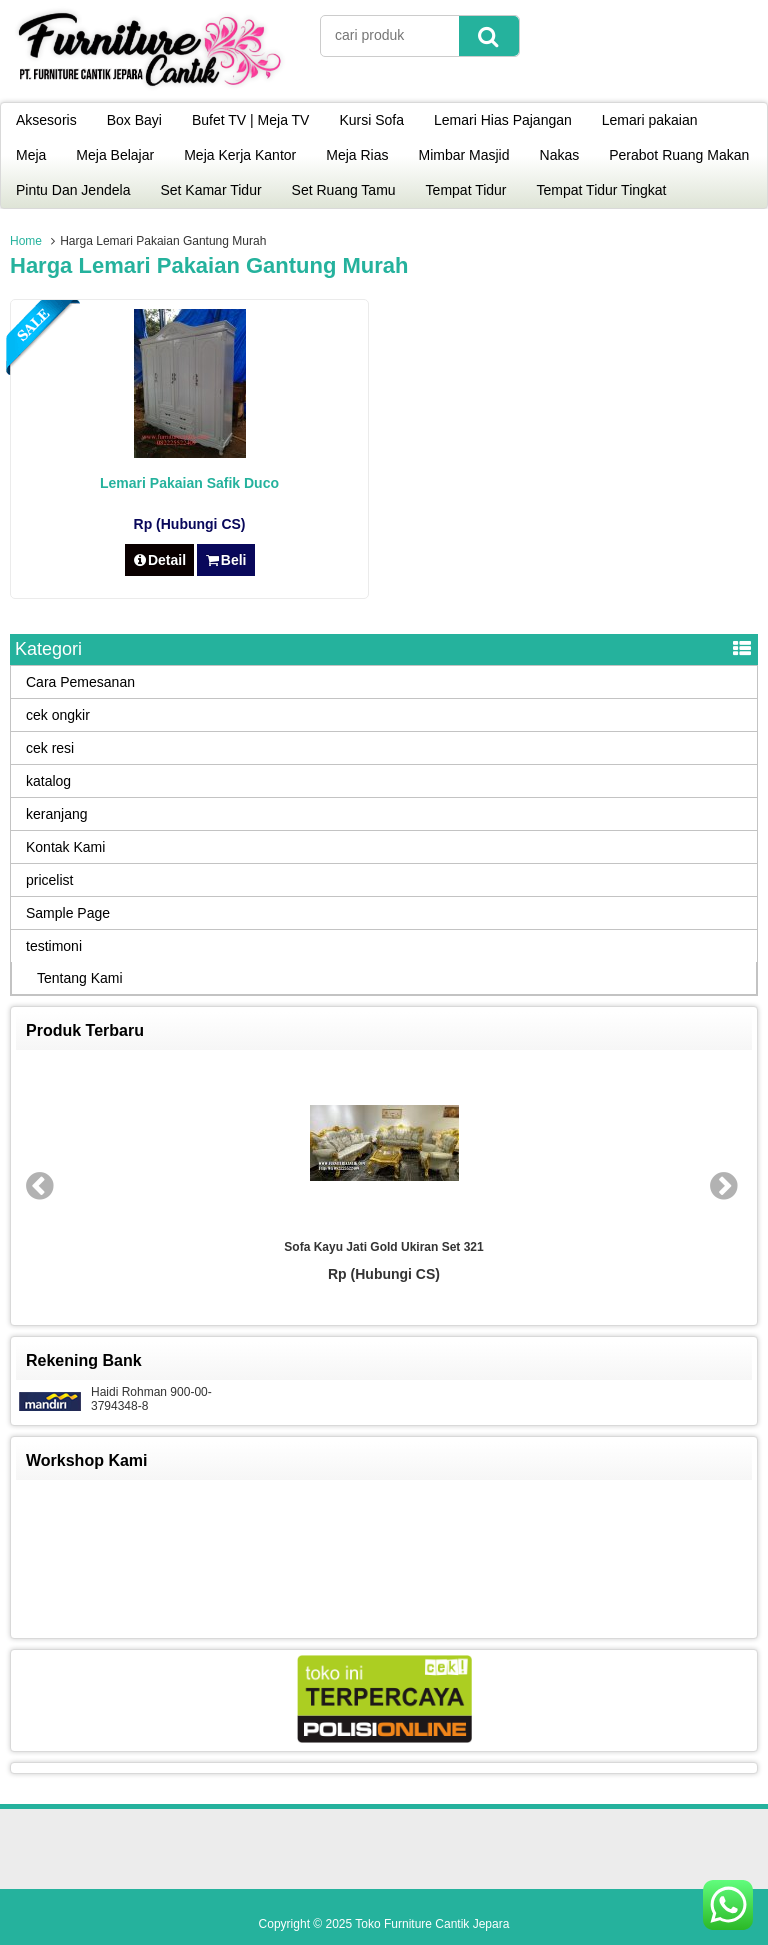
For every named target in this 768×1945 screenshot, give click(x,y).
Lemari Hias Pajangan (503, 120)
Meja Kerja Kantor (240, 155)
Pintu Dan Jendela (73, 190)
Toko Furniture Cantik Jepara (432, 1924)
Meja (31, 155)
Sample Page (68, 913)
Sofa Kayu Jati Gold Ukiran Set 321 (383, 1247)
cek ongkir (58, 715)
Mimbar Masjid (464, 155)
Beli (225, 560)
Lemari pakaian (650, 120)
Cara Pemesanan (80, 682)
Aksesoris (46, 120)
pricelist (49, 880)
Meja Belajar (115, 155)
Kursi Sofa (371, 120)
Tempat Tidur (466, 190)
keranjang (57, 814)
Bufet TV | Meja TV (251, 120)
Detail (160, 560)
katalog (48, 781)
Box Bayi (134, 120)
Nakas (560, 155)
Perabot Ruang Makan (679, 155)
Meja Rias (357, 155)
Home (26, 241)
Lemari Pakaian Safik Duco (189, 483)
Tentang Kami (80, 978)
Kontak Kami (65, 847)
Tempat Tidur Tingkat (602, 190)
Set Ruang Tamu (344, 190)
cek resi (50, 748)
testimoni (54, 946)
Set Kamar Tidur (210, 190)
